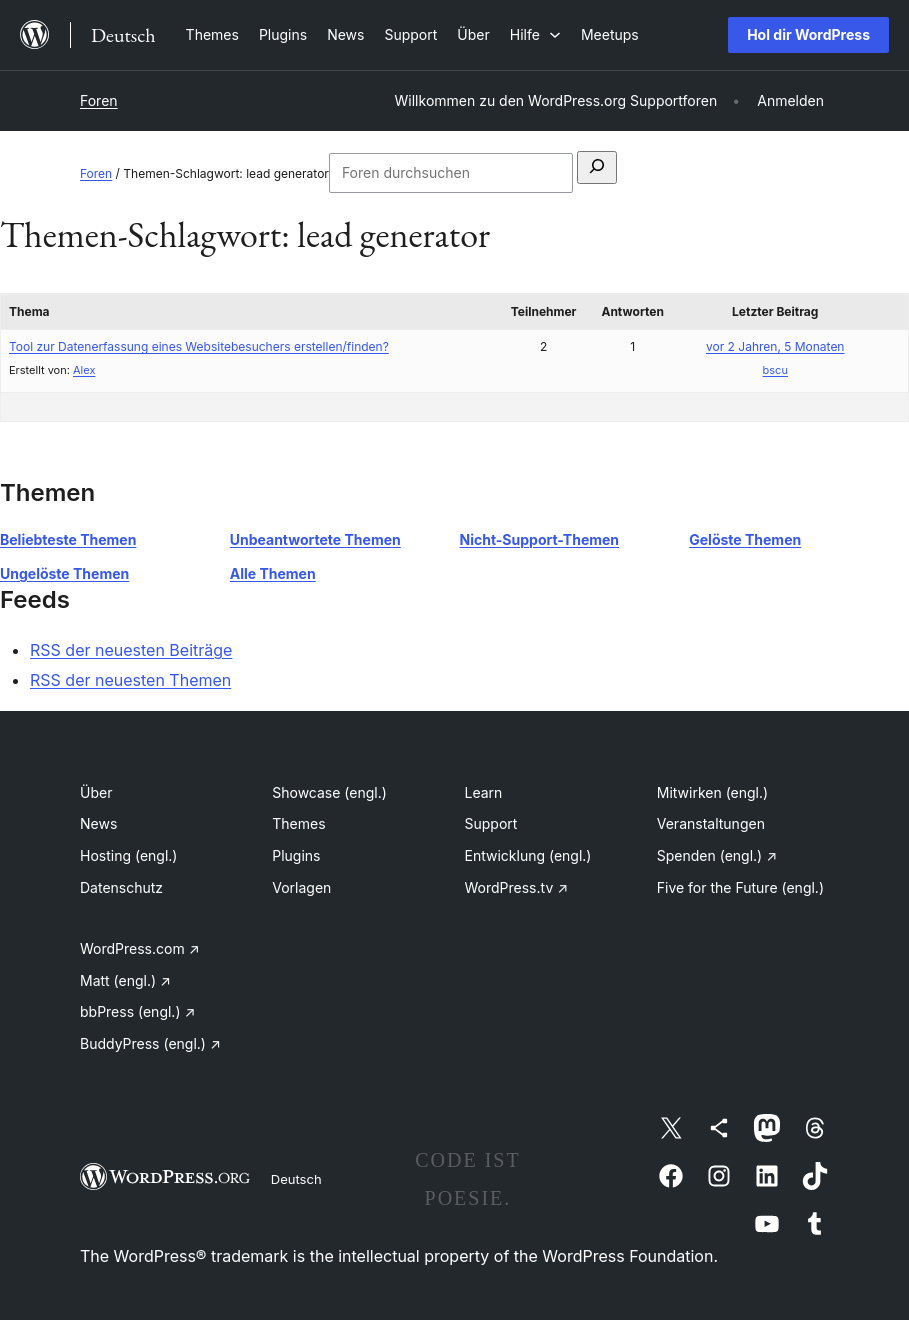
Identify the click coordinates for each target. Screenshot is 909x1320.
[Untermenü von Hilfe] (535, 34)
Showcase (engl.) (329, 792)
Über (96, 792)
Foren (99, 100)
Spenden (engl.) (717, 855)
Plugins (296, 855)
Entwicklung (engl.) (528, 855)
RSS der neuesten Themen (130, 680)
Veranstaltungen (711, 823)
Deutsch (296, 1179)
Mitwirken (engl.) (712, 792)
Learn (484, 792)
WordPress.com (140, 948)
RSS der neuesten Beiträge (131, 650)
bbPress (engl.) (137, 1011)
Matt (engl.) (125, 980)
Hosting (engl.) (128, 855)
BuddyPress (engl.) (150, 1043)
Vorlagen (301, 887)
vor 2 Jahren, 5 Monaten (775, 346)
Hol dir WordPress (808, 34)
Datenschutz (121, 887)
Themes (298, 823)
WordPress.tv (517, 887)
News (98, 823)
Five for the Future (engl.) (740, 887)
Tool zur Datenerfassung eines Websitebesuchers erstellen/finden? (199, 346)
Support (491, 823)
